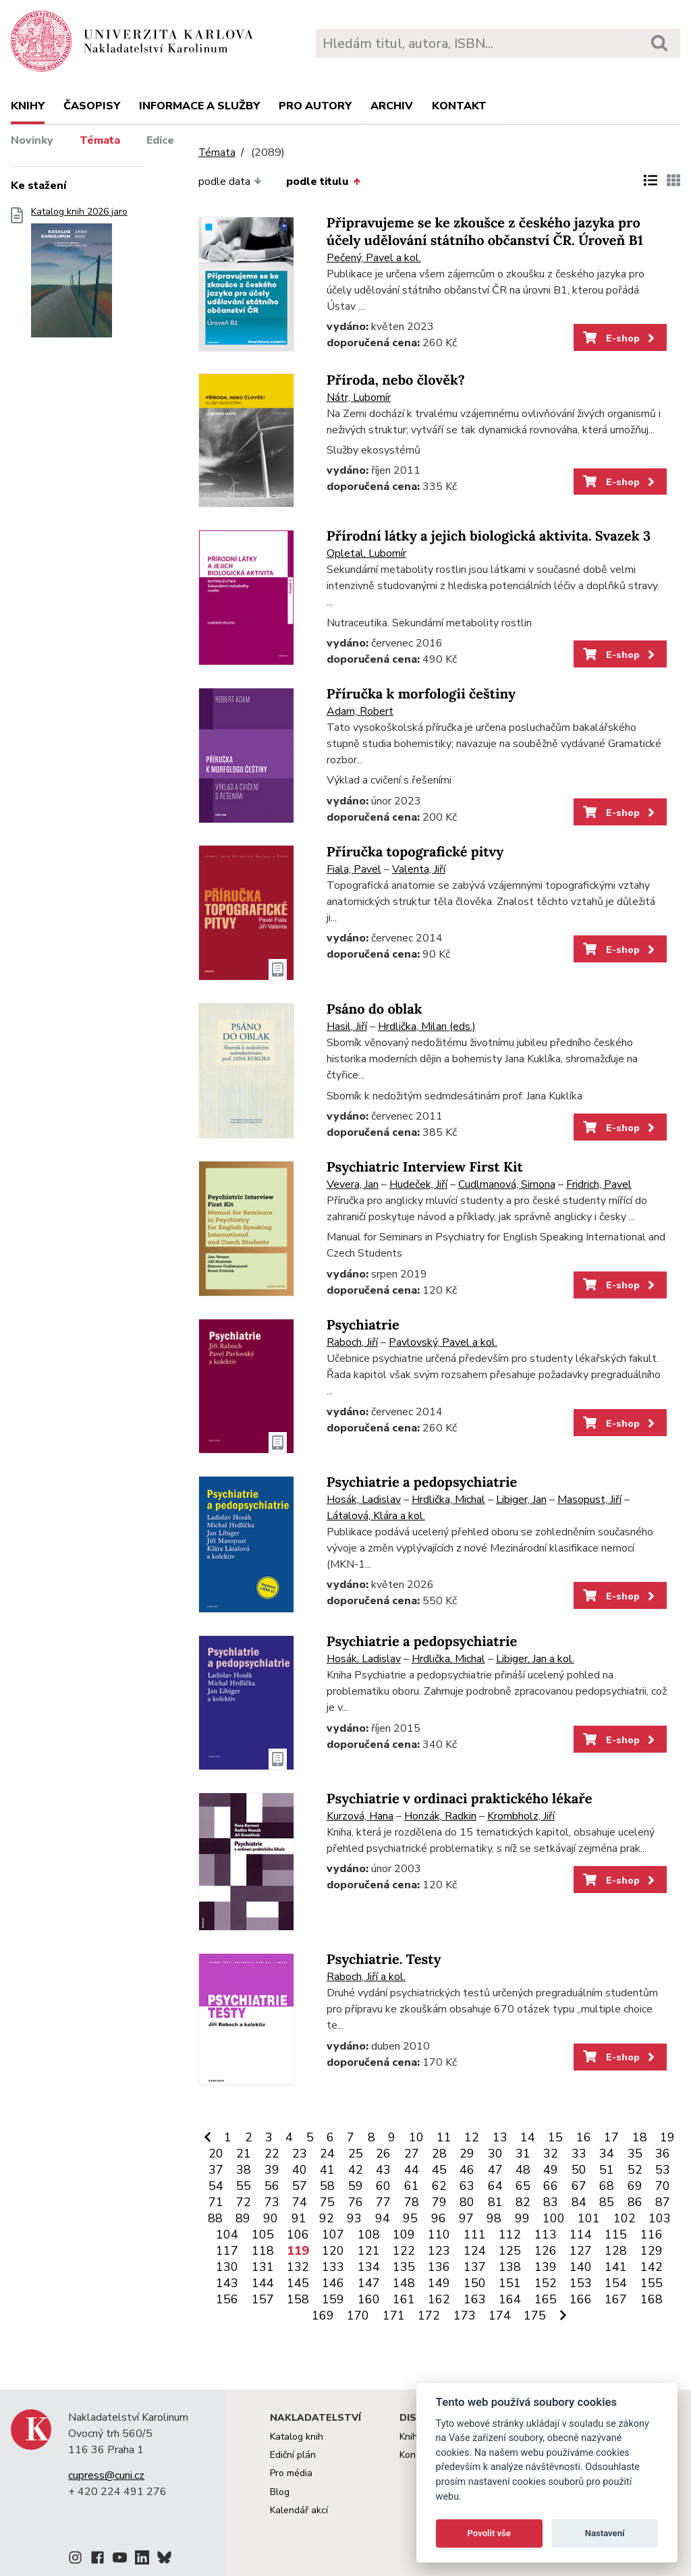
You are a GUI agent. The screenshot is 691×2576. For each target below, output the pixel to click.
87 (662, 2202)
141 (616, 2267)
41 (327, 2170)
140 (581, 2267)
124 (475, 2251)
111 (475, 2234)
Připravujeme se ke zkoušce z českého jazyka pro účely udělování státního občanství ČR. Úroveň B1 (485, 232)
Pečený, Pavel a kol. (374, 257)
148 (404, 2283)
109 (404, 2234)
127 (581, 2251)
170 (358, 2315)
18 (639, 2137)
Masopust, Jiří (589, 1499)
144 (263, 2283)
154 (616, 2283)
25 (355, 2153)
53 (662, 2170)
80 (467, 2202)
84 (579, 2202)
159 (333, 2299)
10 (416, 2137)
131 (263, 2267)
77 (383, 2202)
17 (611, 2137)
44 (411, 2170)
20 (216, 2153)
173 (464, 2315)
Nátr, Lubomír (359, 397)
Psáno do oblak (374, 1009)
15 (555, 2137)
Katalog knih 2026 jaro (79, 276)
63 (467, 2186)
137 (475, 2267)
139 (545, 2267)
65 (523, 2186)
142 (651, 2267)
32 (550, 2153)
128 (616, 2251)
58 (327, 2186)
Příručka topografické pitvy (415, 852)
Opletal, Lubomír (366, 553)
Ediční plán (293, 2454)
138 (510, 2267)
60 (383, 2186)
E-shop (620, 338)
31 (523, 2153)
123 (439, 2251)
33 (579, 2153)
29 (467, 2153)
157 (263, 2299)
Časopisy (91, 106)
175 (535, 2315)
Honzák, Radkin (440, 1816)
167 (616, 2299)
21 (243, 2153)
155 (651, 2283)
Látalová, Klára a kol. (376, 1515)
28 (439, 2153)
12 (471, 2137)
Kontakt (459, 106)
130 (227, 2267)
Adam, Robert (360, 711)
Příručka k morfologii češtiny (421, 694)
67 (579, 2186)
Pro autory (315, 106)
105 (263, 2234)
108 (369, 2234)
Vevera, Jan (353, 1184)
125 (510, 2251)
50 (579, 2170)
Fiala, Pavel (354, 869)
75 (327, 2202)
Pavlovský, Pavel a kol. (443, 1342)
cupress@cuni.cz (106, 2475)
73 (272, 2202)
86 (635, 2202)
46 (467, 2170)
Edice (160, 140)
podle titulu (323, 181)
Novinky (32, 140)
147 (369, 2283)
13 (500, 2137)
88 (215, 2218)
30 (495, 2153)
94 (382, 2218)
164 (510, 2299)
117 (227, 2251)
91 (299, 2218)
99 (522, 2218)
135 (404, 2267)
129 (651, 2251)
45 (439, 2170)
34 (606, 2153)
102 (624, 2218)
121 (369, 2251)
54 (216, 2186)
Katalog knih (296, 2436)
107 (333, 2234)
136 (439, 2267)
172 (429, 2315)
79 (439, 2202)
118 (263, 2251)
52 (635, 2170)
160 (369, 2299)
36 (662, 2153)
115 (616, 2234)
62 (439, 2186)
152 (545, 2283)
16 (583, 2137)
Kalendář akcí (299, 2510)
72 (243, 2202)
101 (589, 2218)
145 (298, 2283)
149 (439, 2283)
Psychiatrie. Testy (384, 1959)
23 (299, 2153)
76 (355, 2202)
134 (369, 2267)
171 (394, 2315)
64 (495, 2186)
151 (510, 2283)
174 (500, 2315)
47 (495, 2170)
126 (545, 2251)
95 (410, 2218)
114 (581, 2234)
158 (298, 2299)
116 (651, 2234)
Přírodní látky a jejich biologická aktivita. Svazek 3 (489, 536)
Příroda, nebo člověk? (396, 380)
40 (299, 2170)
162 (439, 2299)
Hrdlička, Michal (448, 1499)
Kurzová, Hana (360, 1816)
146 (333, 2283)
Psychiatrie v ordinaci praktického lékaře (459, 1798)
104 (227, 2234)
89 (243, 2218)
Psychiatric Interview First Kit (425, 1167)
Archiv (391, 106)
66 (550, 2186)
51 (606, 2170)
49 (550, 2170)
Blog (279, 2492)
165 (545, 2299)
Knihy (28, 106)
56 (272, 2186)
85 (606, 2202)
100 (554, 2218)
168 (651, 2299)
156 (227, 2299)
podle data (230, 181)
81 (495, 2202)
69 (635, 2186)
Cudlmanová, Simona (506, 1184)
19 (667, 2137)
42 (355, 2170)
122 (404, 2251)
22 (272, 2153)
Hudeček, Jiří (418, 1184)
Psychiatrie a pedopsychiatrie (422, 1482)
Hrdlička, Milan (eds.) (427, 1026)
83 (550, 2202)
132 (298, 2267)
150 (475, 2283)
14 (527, 2137)
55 (243, 2186)
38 (243, 2170)
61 (411, 2186)
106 (298, 2234)
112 (510, 2234)
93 (354, 2218)
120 (333, 2251)
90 (270, 2218)
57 (299, 2186)
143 (227, 2283)
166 (581, 2299)
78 (411, 2202)
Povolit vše (489, 2533)
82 (523, 2202)
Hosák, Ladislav (364, 1499)
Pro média (291, 2473)
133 (333, 2267)
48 (523, 2170)
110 (439, 2234)
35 (635, 2153)
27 (411, 2153)
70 (662, 2186)
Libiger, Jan (521, 1499)
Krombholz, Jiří (521, 1816)
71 (216, 2202)
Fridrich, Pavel (599, 1184)
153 (581, 2283)
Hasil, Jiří (347, 1026)
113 (545, 2234)
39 (272, 2170)
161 (404, 2299)
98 (494, 2218)
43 (383, 2170)
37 (216, 2170)
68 (606, 2186)
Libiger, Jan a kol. (535, 1658)
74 (299, 2202)
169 (323, 2315)
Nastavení (605, 2533)
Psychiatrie (363, 1325)
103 (659, 2218)
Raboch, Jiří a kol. (366, 1976)
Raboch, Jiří (352, 1342)
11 (444, 2137)
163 (475, 2299)
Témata (100, 140)
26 (383, 2153)
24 (327, 2153)
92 (326, 2218)
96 (438, 2218)
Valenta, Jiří (418, 869)
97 (466, 2218)
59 (355, 2186)
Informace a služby (199, 106)
